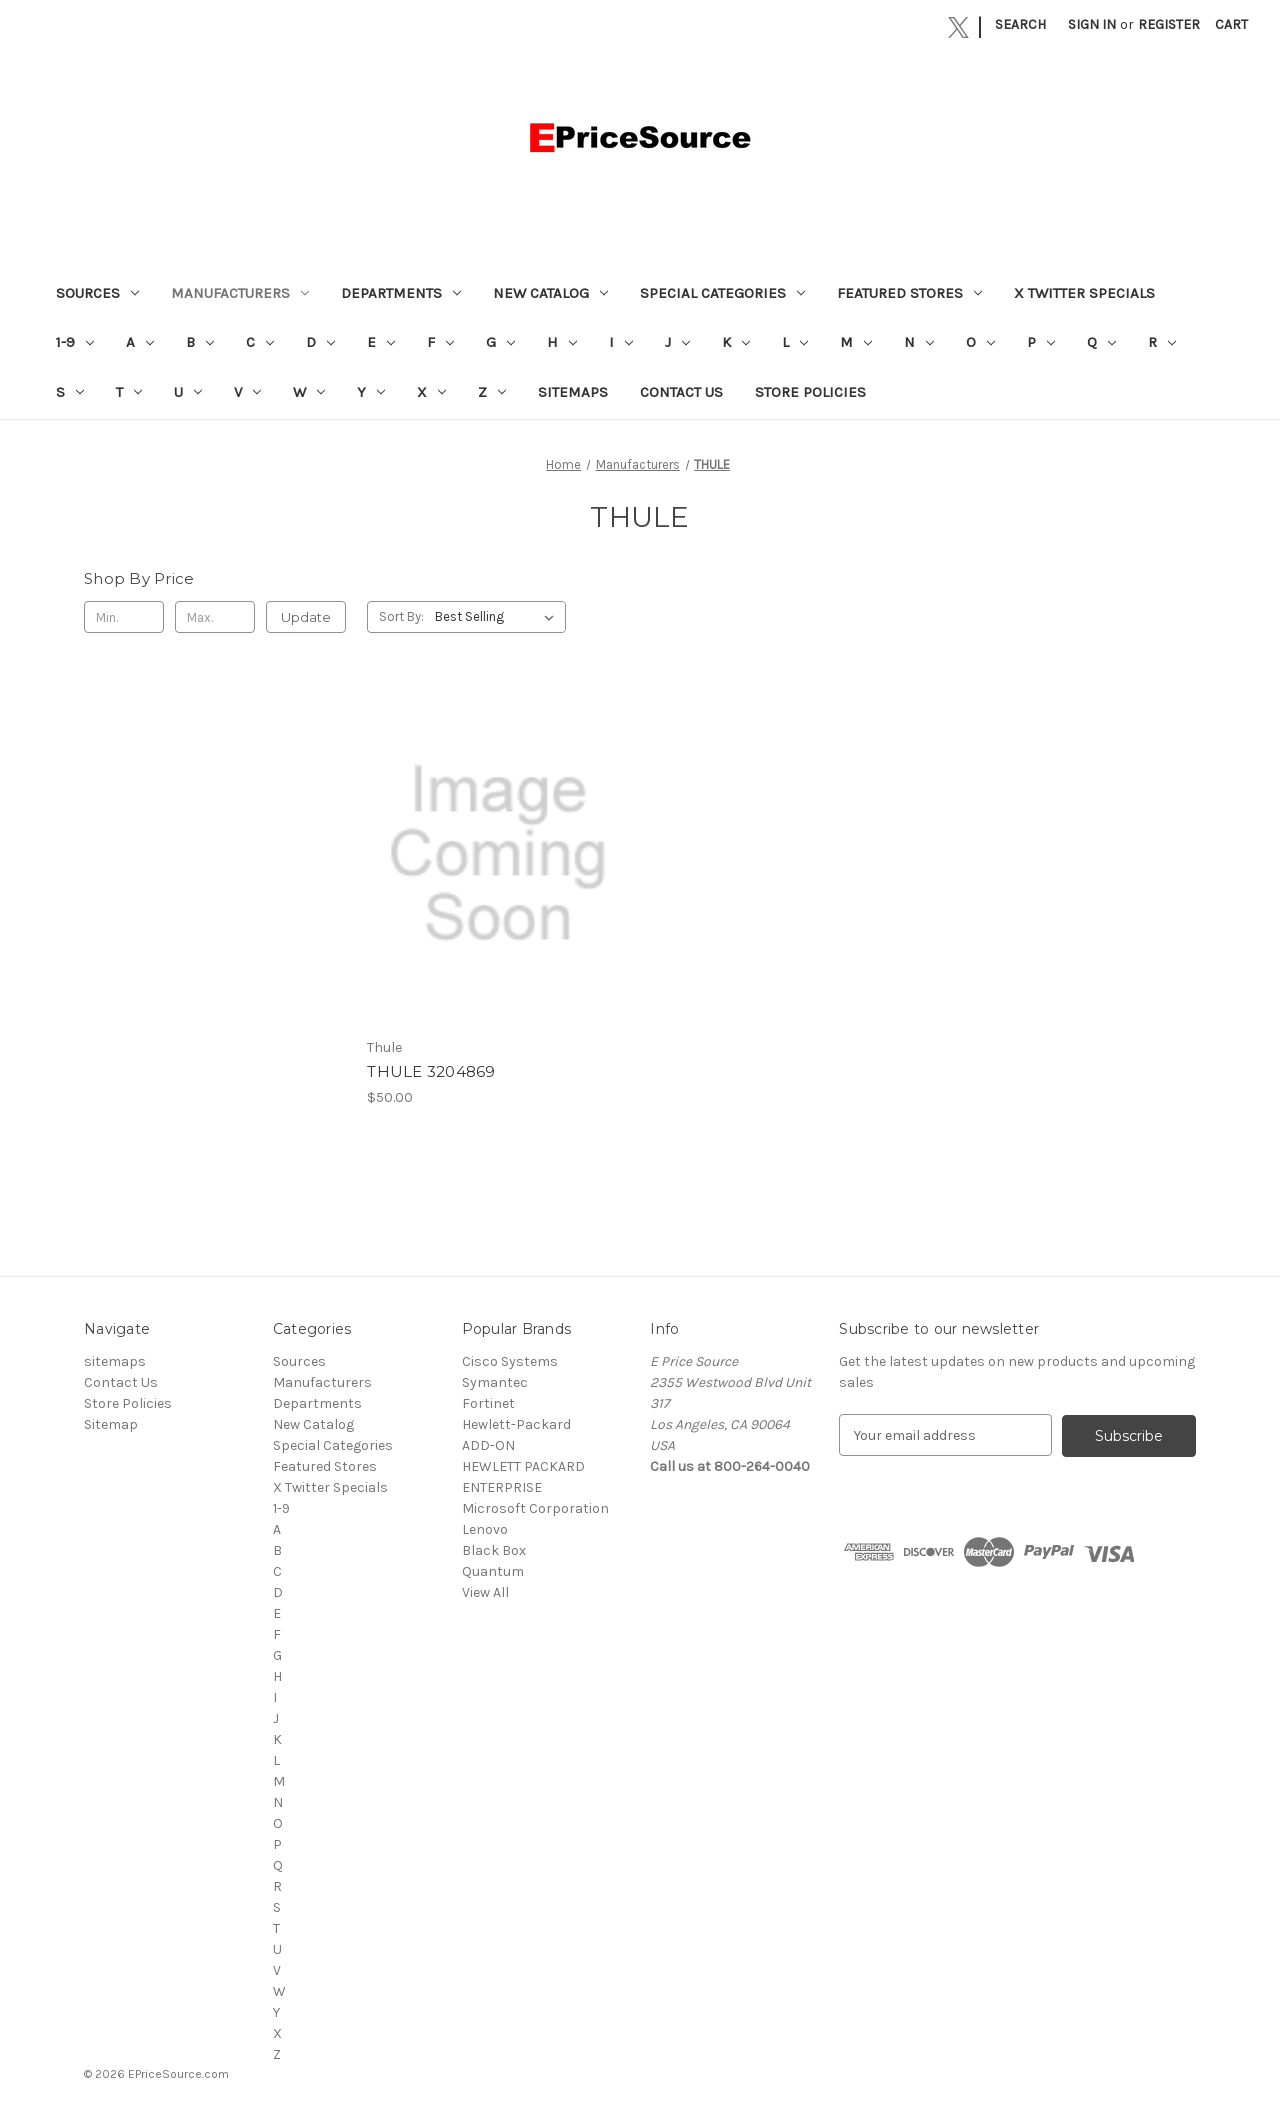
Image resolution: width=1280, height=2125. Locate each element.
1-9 (75, 342)
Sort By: (401, 616)
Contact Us (681, 392)
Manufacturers (240, 293)
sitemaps (573, 392)
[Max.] (215, 617)
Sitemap (111, 1424)
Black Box (494, 1550)
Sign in (1092, 24)
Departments (401, 293)
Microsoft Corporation (535, 1508)
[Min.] (124, 617)
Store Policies (810, 392)
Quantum (493, 1571)
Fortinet (488, 1403)
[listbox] (498, 617)
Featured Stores (909, 293)
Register (1169, 24)
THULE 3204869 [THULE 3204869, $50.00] (431, 1071)
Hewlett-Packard (516, 1424)
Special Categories (722, 293)
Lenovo (485, 1529)
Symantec (495, 1382)
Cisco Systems (510, 1361)
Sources (97, 293)
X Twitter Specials (1084, 293)
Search (1020, 24)
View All (485, 1592)
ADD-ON (488, 1445)
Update (306, 617)
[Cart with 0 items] (1231, 24)
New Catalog (550, 293)
